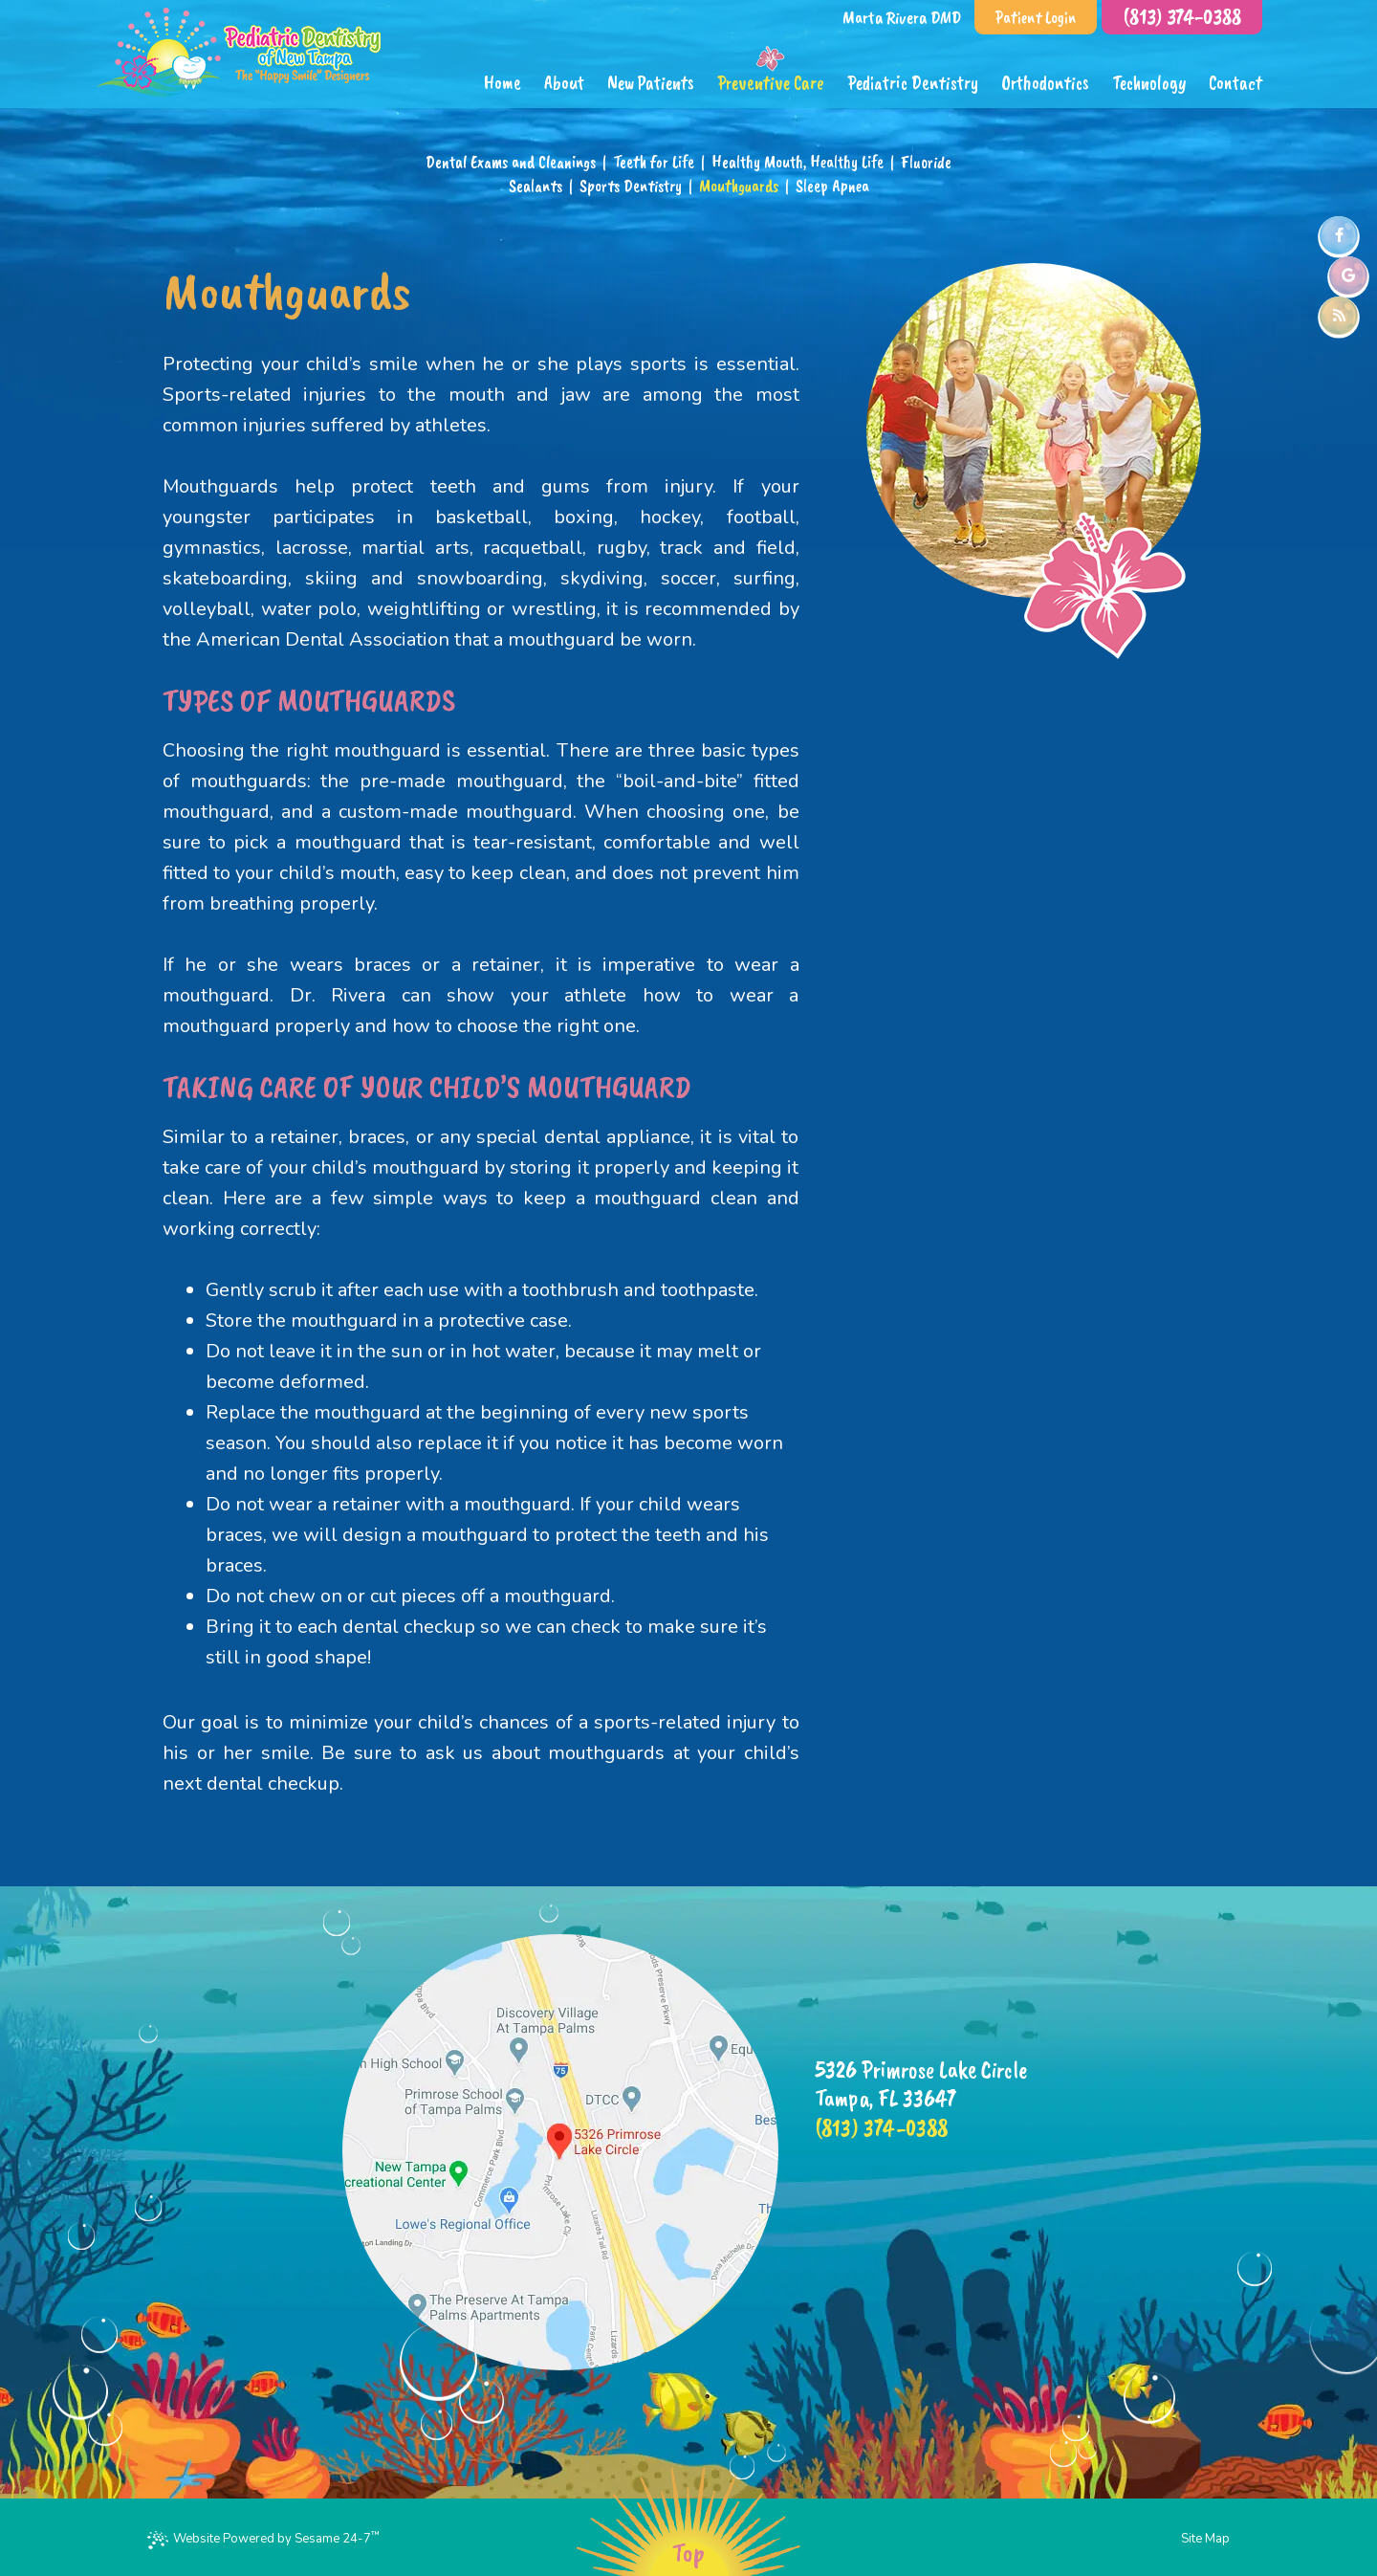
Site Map (1205, 2538)
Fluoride (926, 161)
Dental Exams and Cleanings (511, 161)
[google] (1348, 275)
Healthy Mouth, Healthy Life (797, 161)
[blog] (1339, 316)
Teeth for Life (653, 161)
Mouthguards (738, 185)
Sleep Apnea (832, 185)
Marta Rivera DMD (901, 17)
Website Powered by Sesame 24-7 (263, 2538)
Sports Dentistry (630, 185)
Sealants (535, 185)
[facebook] (1339, 235)
